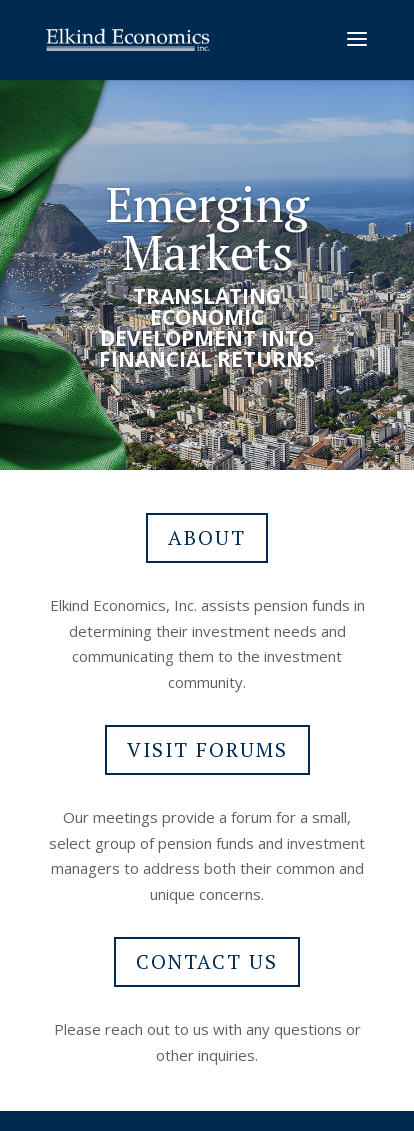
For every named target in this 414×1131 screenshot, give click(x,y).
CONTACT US (207, 961)
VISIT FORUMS (207, 749)
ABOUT (207, 537)
